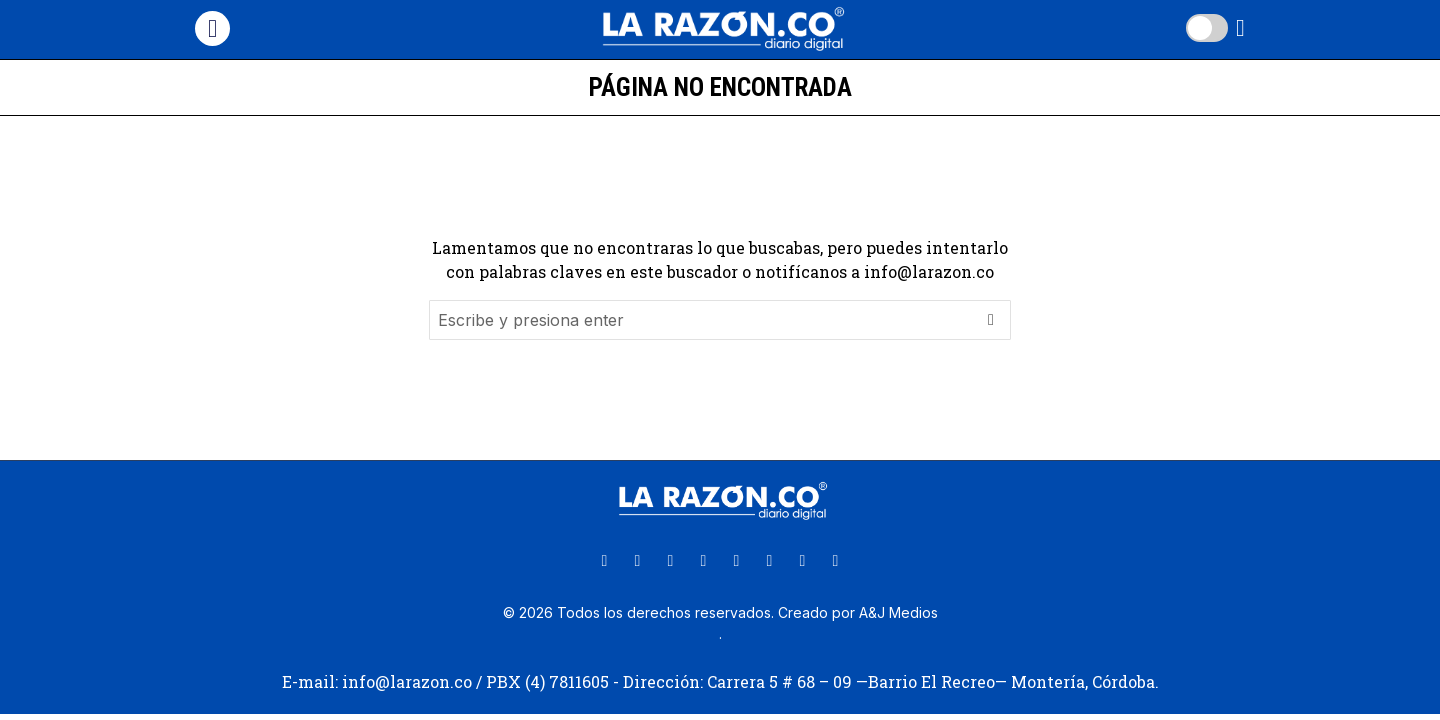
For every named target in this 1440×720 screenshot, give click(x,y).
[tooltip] (605, 561)
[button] (991, 320)
